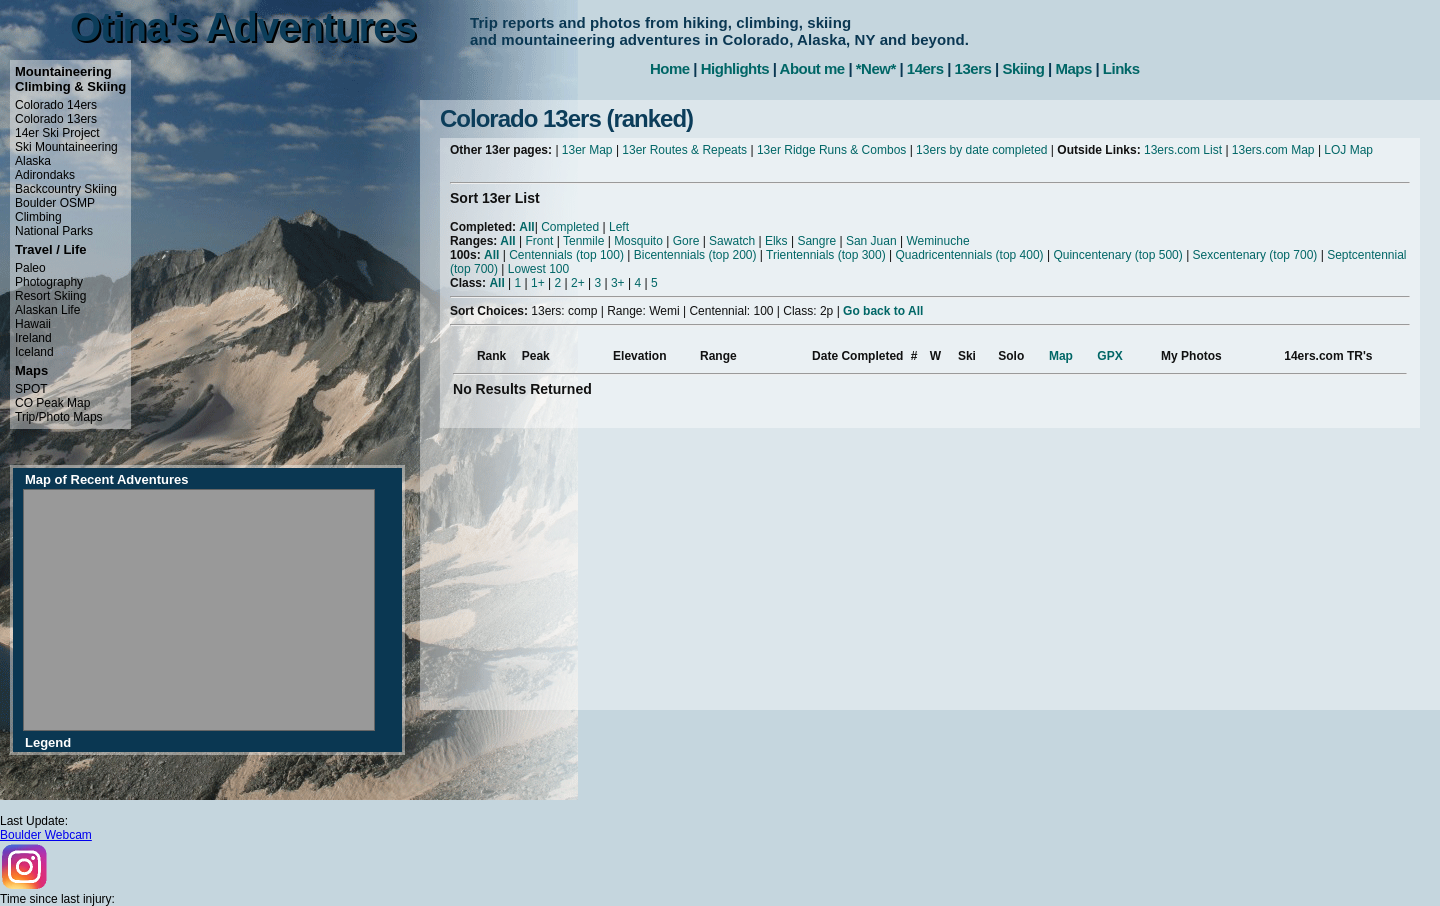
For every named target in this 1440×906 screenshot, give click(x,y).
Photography (49, 282)
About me (812, 68)
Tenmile (583, 241)
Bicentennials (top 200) (695, 255)
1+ (538, 283)
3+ (618, 283)
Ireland (33, 338)
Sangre (816, 241)
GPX (1109, 356)
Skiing (1023, 68)
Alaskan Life (47, 310)
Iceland (34, 352)
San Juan (871, 241)
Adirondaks (45, 175)
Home (670, 68)
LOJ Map (1348, 150)
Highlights (735, 68)
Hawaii (33, 324)
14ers (925, 68)
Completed (570, 227)
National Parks (54, 231)
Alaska (33, 161)
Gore (686, 241)
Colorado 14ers (56, 105)
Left (619, 227)
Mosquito (638, 241)
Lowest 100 (538, 269)
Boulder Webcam (46, 835)
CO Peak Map (52, 403)
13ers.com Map (1273, 150)
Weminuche (937, 241)
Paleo (30, 268)
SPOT (31, 389)
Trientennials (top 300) (826, 255)
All (526, 227)
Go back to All (883, 311)
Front (539, 241)
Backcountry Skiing (66, 189)
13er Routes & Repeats (684, 150)
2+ (578, 283)
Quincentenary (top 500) (1117, 255)
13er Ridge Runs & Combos (831, 150)
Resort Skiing (50, 296)
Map (1061, 356)
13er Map (587, 150)
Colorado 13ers (56, 119)
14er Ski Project (57, 133)
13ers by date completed (981, 150)
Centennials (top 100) (566, 255)
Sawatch (732, 241)
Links (1121, 68)
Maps (1073, 68)
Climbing (38, 217)
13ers (973, 68)
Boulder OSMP (55, 203)
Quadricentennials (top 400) (969, 255)
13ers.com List (1183, 150)
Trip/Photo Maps (59, 417)
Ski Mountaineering (66, 147)
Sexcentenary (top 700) (1255, 255)
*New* (876, 68)
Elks (776, 241)
